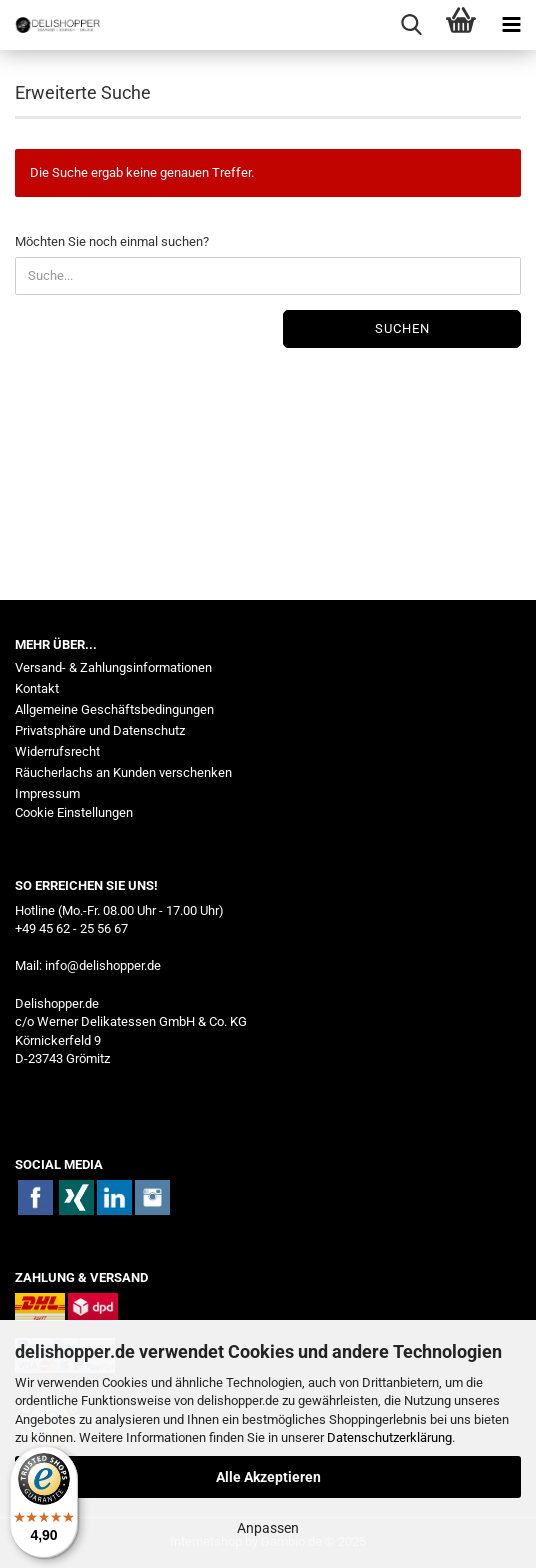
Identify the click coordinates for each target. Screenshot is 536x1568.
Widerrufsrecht (57, 751)
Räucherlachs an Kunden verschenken (123, 772)
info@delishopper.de (103, 965)
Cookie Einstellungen (74, 812)
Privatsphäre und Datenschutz (100, 730)
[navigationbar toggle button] (511, 25)
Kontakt (37, 688)
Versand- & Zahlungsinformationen (113, 667)
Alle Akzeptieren (268, 1477)
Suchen (402, 328)
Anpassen (268, 1528)
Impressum (47, 793)
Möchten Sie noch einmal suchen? (112, 241)
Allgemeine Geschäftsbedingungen (114, 709)
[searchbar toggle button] (411, 25)
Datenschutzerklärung (389, 1437)
